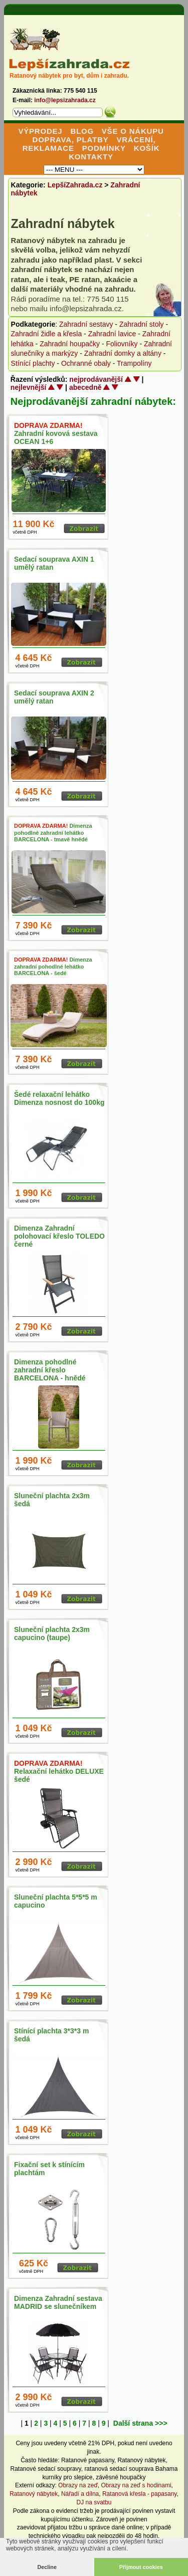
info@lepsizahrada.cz (64, 100)
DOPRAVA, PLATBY (71, 139)
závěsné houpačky (120, 2477)
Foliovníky (121, 344)
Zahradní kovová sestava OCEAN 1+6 (56, 433)
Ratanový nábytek (141, 2460)
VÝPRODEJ (40, 131)
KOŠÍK (147, 148)
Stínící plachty (33, 363)
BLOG (82, 131)
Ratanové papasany (87, 2460)
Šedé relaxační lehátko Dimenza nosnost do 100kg (59, 1098)
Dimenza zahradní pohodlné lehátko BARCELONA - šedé (53, 966)
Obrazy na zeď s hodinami (136, 2485)
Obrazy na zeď (78, 2485)
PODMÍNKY (104, 148)
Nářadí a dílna (80, 2493)
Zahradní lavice (112, 334)
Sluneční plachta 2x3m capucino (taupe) (52, 1633)
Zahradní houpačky (70, 344)
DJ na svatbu (93, 2502)
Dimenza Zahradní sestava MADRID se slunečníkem (58, 2302)
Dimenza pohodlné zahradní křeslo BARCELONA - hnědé (50, 1370)
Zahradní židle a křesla (46, 334)
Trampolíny (134, 363)
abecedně (85, 387)
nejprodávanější (96, 379)
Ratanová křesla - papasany (139, 2493)
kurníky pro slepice (67, 2477)
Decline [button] (47, 2567)
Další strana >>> (140, 2423)
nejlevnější (29, 387)
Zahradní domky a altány (122, 353)
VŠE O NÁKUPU (133, 131)
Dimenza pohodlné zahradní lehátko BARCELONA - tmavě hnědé (53, 832)
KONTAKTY (91, 156)
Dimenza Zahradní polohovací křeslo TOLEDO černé (59, 1236)
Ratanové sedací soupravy (46, 2468)
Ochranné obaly (86, 363)
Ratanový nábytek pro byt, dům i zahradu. (69, 75)
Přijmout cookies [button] (141, 2567)
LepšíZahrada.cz (75, 185)
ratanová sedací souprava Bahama (130, 2468)
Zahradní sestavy (86, 324)
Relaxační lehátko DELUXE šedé (59, 1771)
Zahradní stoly (141, 324)
